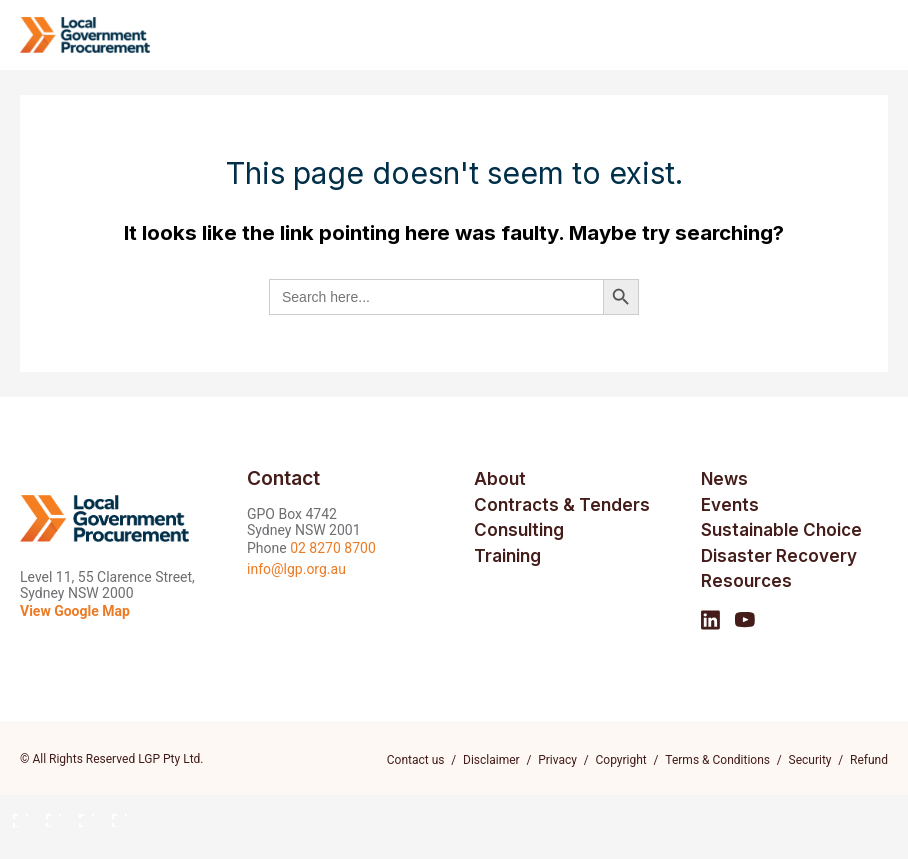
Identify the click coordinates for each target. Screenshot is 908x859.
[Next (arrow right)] (47, 845)
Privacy (557, 760)
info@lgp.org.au (296, 569)
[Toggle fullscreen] (47, 813)
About (500, 479)
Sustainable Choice (781, 530)
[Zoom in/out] (14, 813)
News (724, 479)
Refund (869, 760)
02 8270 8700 (333, 548)
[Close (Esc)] (113, 813)
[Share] (80, 813)
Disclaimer (491, 760)
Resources (746, 581)
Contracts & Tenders (562, 505)
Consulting (519, 530)
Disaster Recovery (779, 556)
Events (730, 505)
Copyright (621, 760)
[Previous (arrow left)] (14, 845)
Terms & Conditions (717, 760)
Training (507, 556)
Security (810, 760)
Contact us (416, 760)
